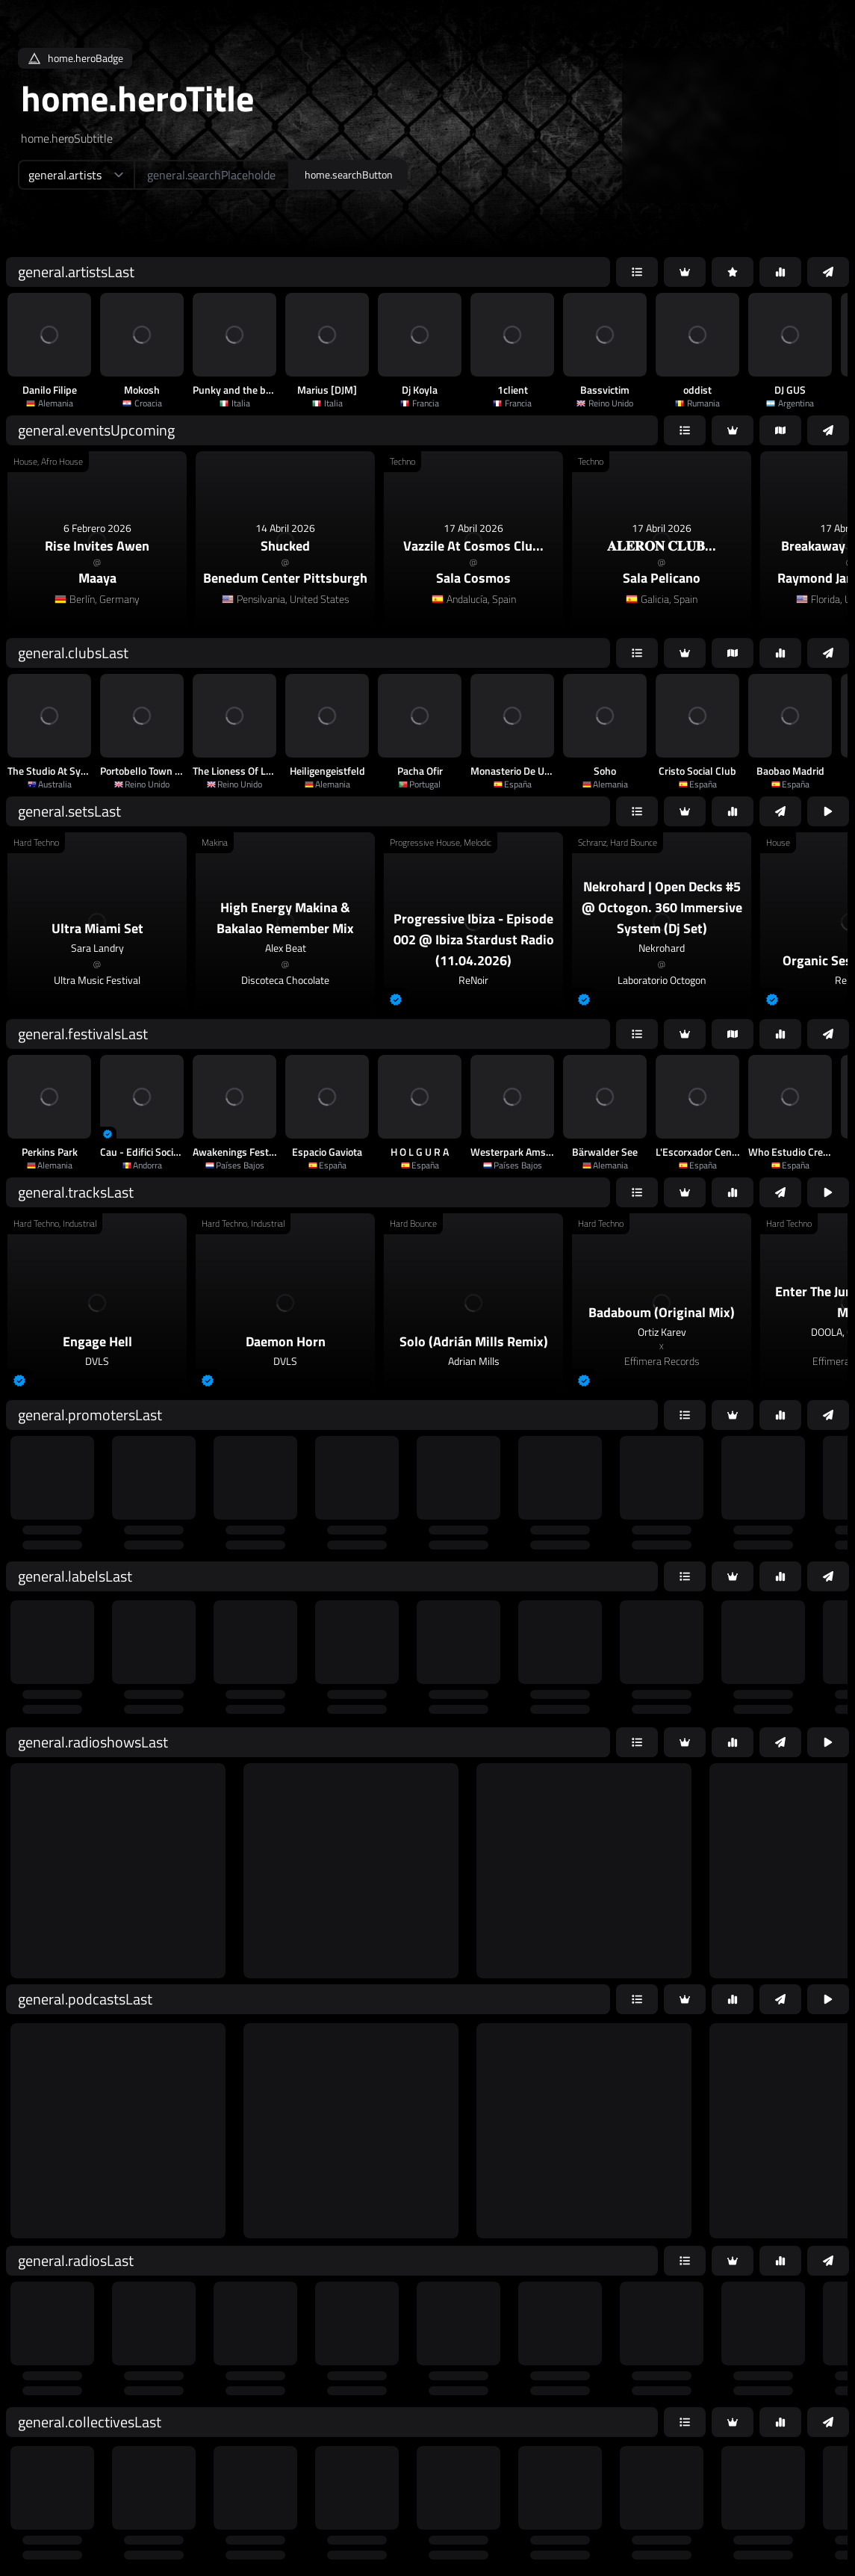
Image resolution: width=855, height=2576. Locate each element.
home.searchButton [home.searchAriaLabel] (349, 174)
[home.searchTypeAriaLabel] (76, 175)
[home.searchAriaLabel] (212, 175)
